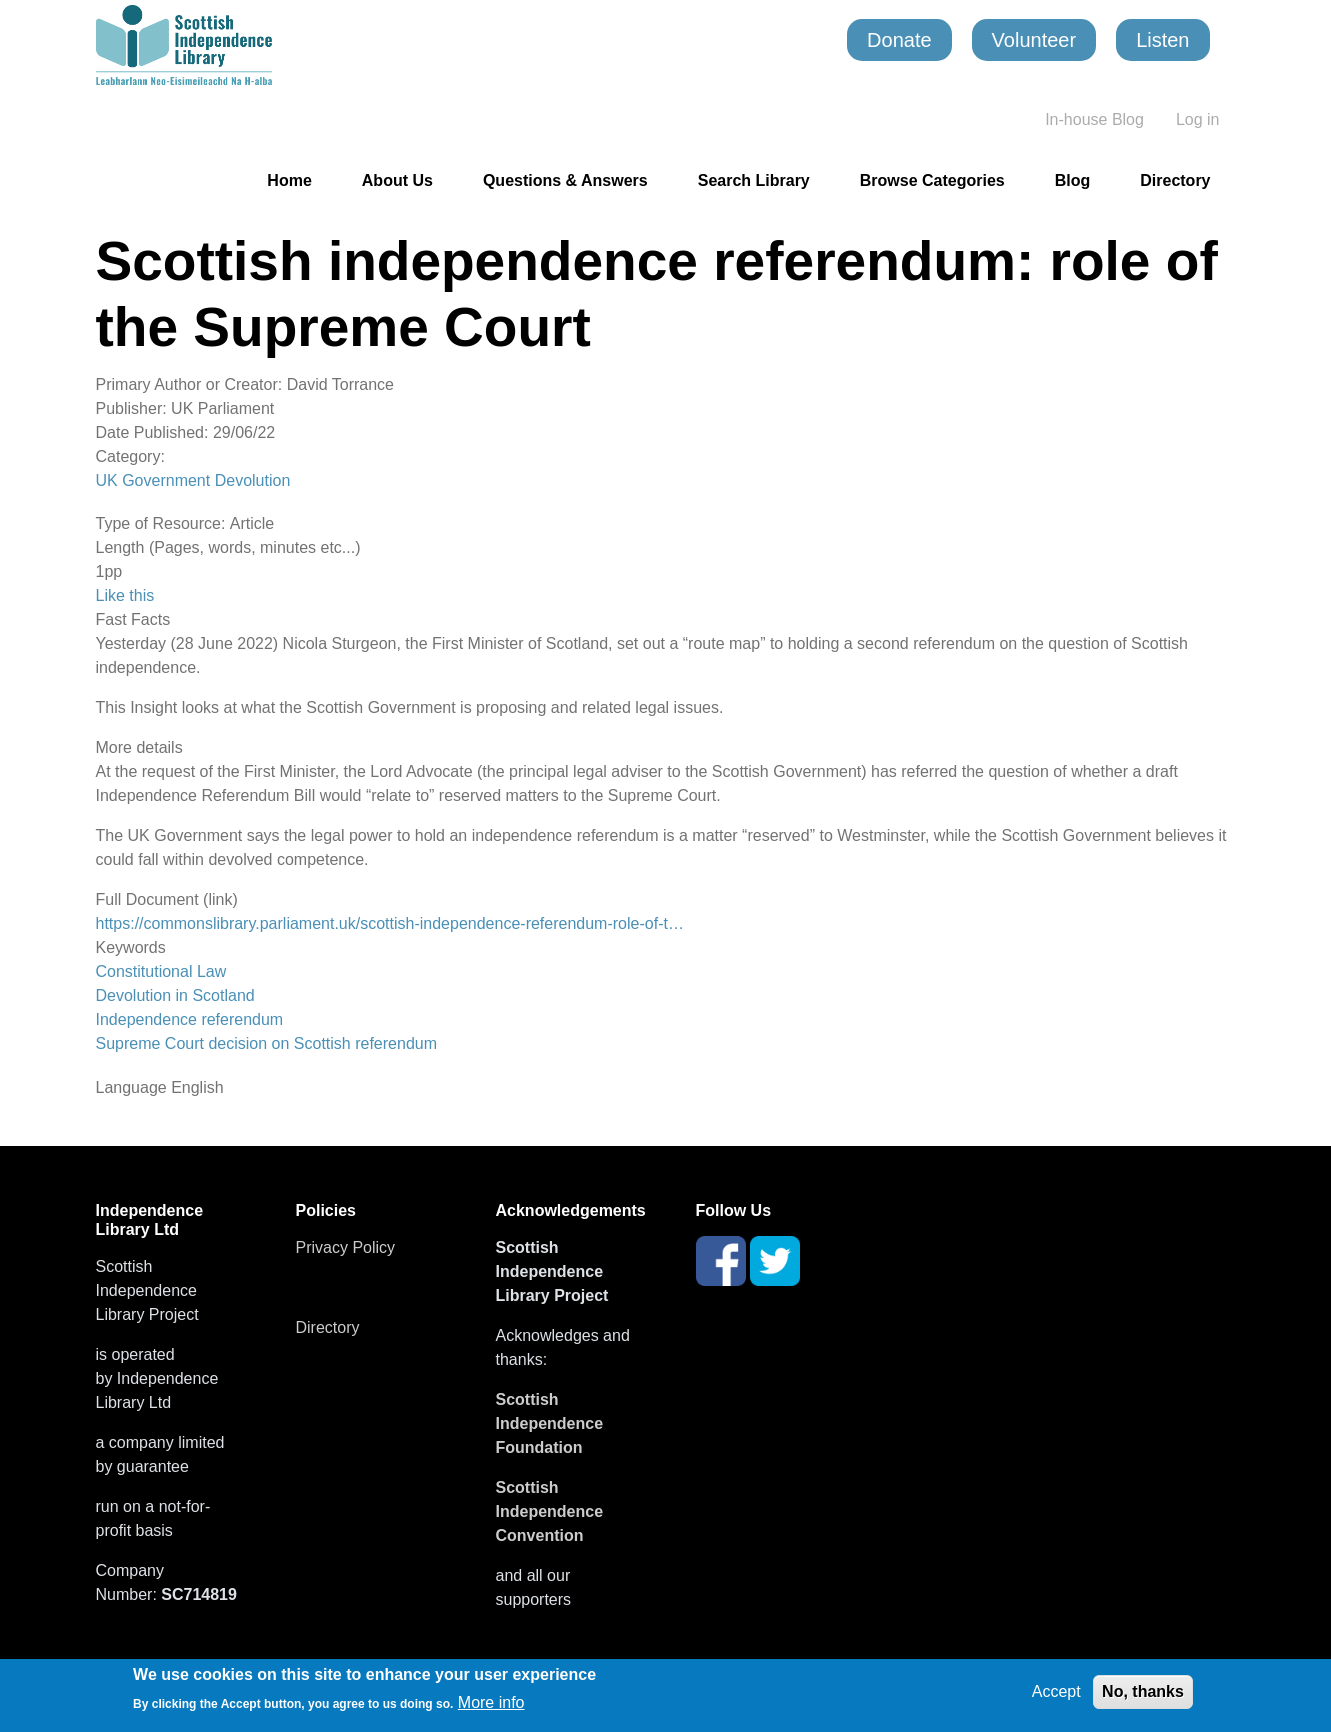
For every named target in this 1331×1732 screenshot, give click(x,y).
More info (491, 1702)
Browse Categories (932, 180)
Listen (1162, 40)
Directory (1175, 180)
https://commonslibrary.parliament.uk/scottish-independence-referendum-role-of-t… (390, 923)
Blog (1073, 180)
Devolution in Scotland (175, 995)
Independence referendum (190, 1019)
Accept (1056, 1691)
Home (289, 180)
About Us (397, 180)
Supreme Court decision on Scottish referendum (267, 1043)
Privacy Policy (346, 1247)
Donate (899, 40)
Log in (1198, 119)
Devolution (253, 480)
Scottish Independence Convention (550, 1511)
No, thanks (1143, 1691)
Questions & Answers (565, 180)
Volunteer (1034, 40)
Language (131, 1087)
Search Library (754, 180)
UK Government (153, 480)
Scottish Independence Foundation (550, 1423)
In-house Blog (1094, 119)
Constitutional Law (161, 971)
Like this (125, 595)
